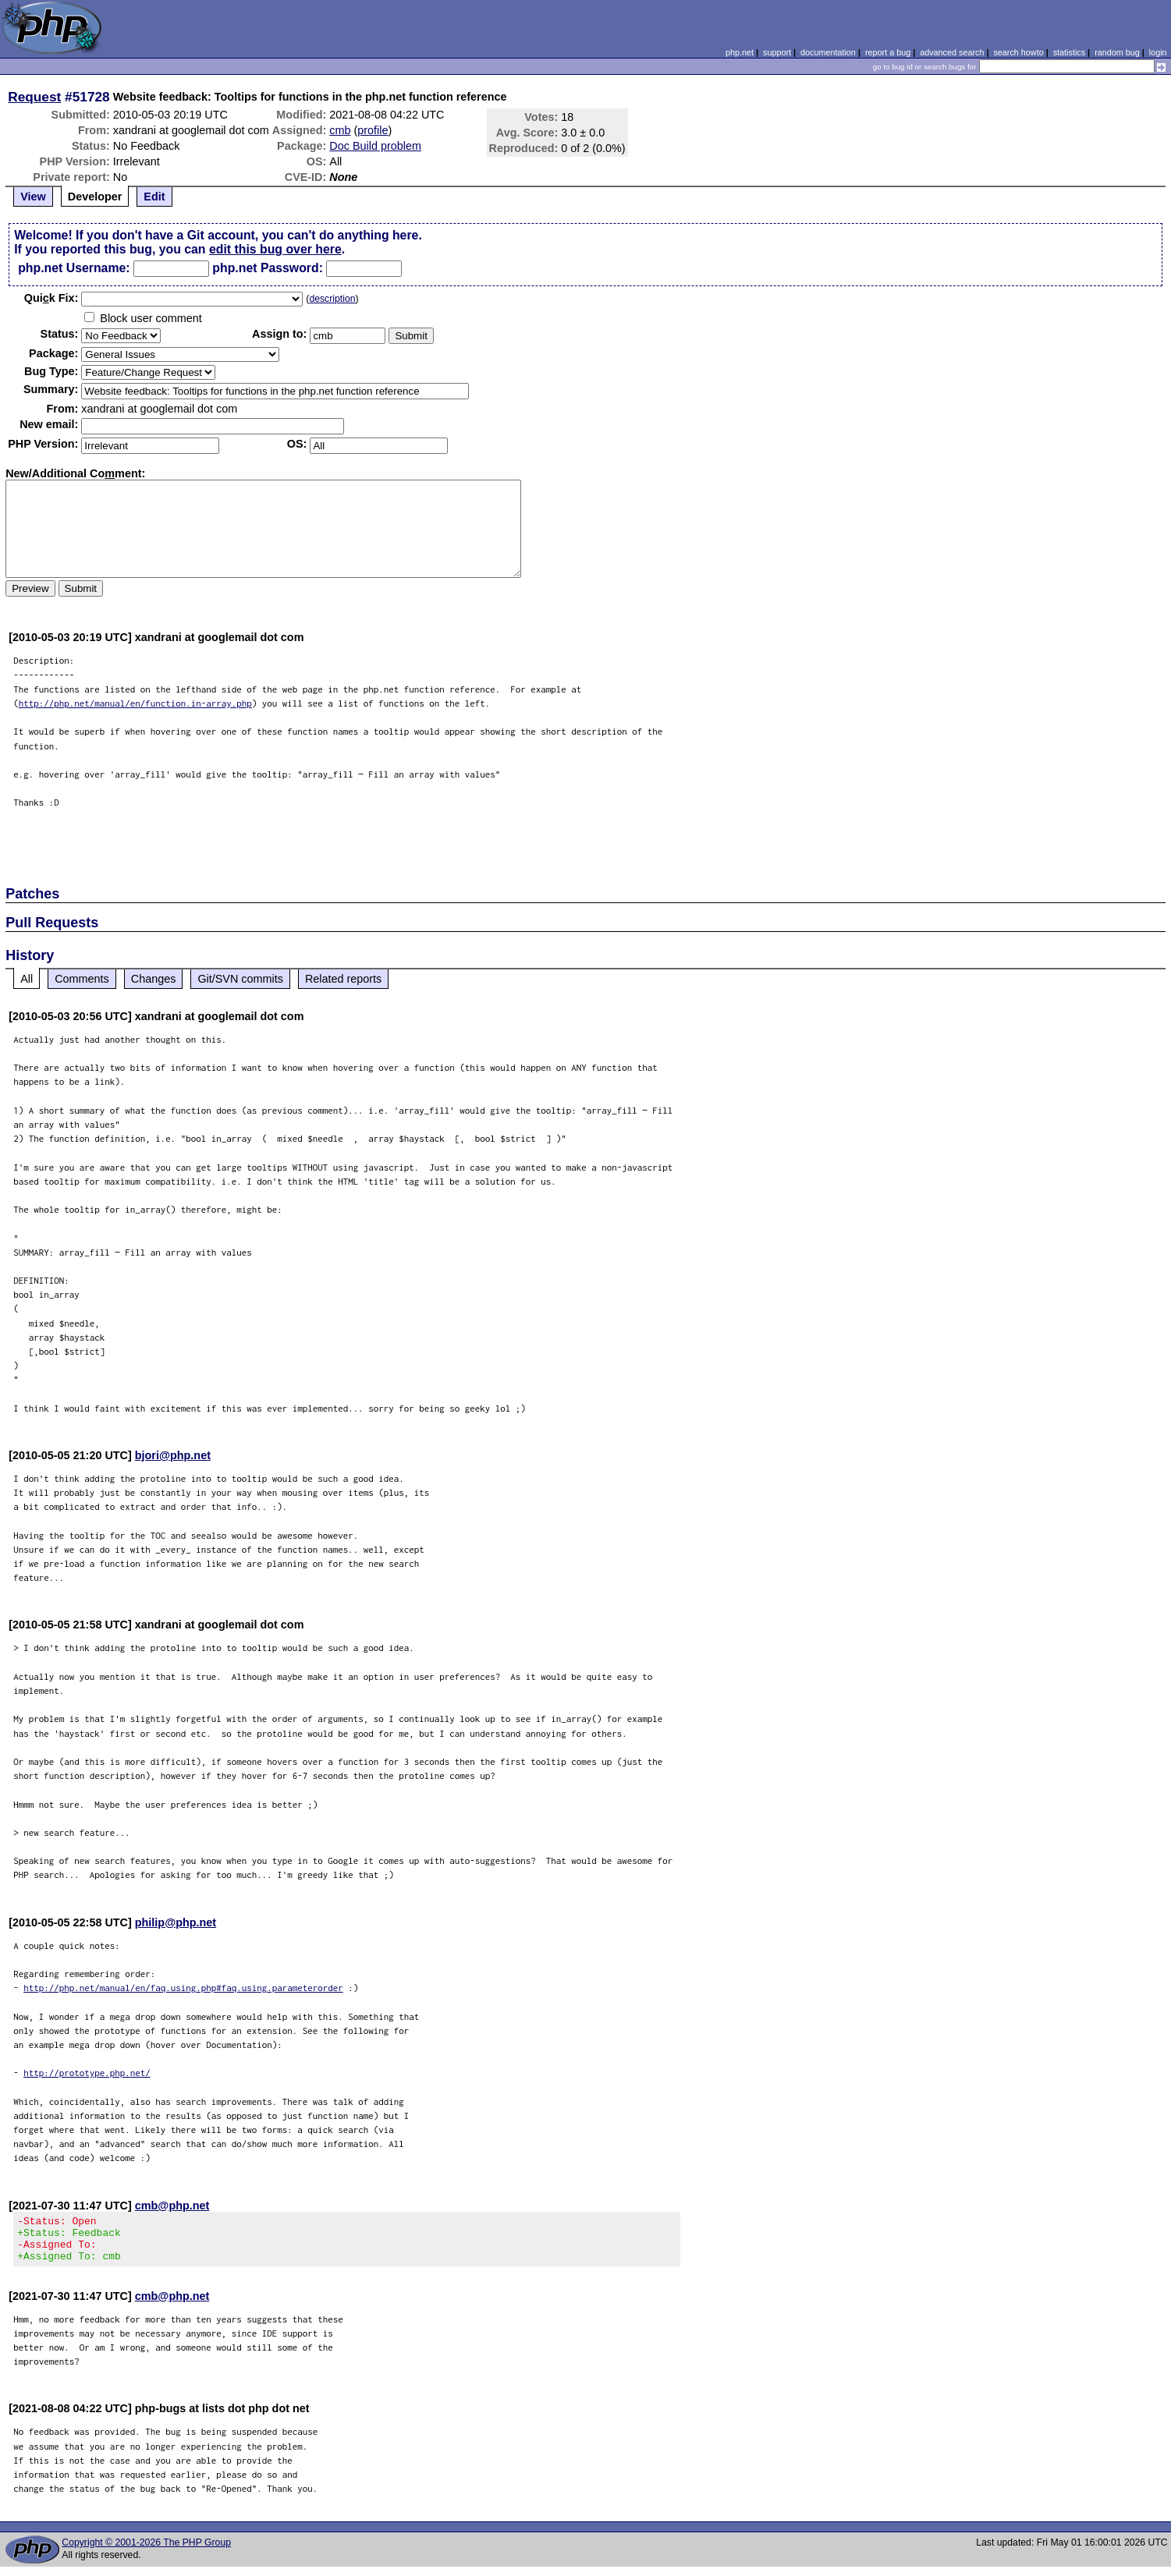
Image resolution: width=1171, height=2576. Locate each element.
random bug (1117, 52)
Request (34, 97)
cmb (339, 130)
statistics (1069, 52)
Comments (82, 979)
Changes (153, 979)
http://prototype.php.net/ (87, 2073)
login (1158, 52)
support (777, 52)
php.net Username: (74, 268)
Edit (154, 196)
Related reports (343, 979)
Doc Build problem (375, 146)
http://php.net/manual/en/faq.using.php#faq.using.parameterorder (183, 1987)
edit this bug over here (275, 249)
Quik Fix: (51, 298)
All (26, 979)
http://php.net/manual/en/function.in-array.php (135, 703)
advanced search (952, 52)
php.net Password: (267, 268)
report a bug (887, 52)
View (33, 196)
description (332, 298)
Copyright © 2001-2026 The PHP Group (146, 2551)
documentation (828, 52)
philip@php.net (175, 1922)
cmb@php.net (172, 2205)
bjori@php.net (173, 1455)
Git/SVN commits (240, 979)
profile (372, 130)
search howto (1018, 52)
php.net (740, 52)
